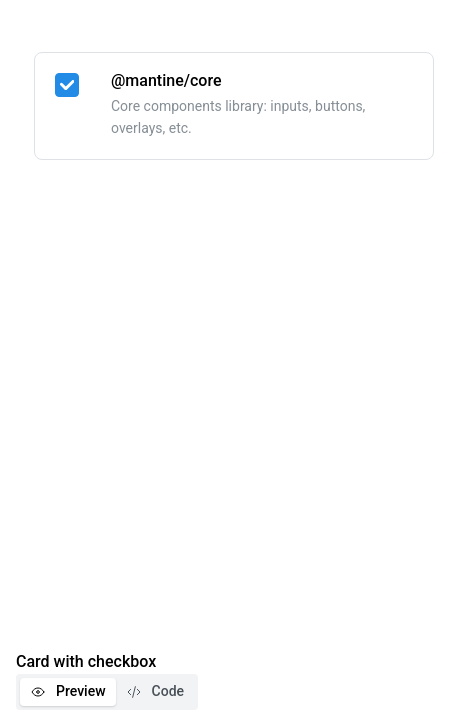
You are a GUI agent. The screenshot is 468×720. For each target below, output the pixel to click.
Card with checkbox (86, 661)
